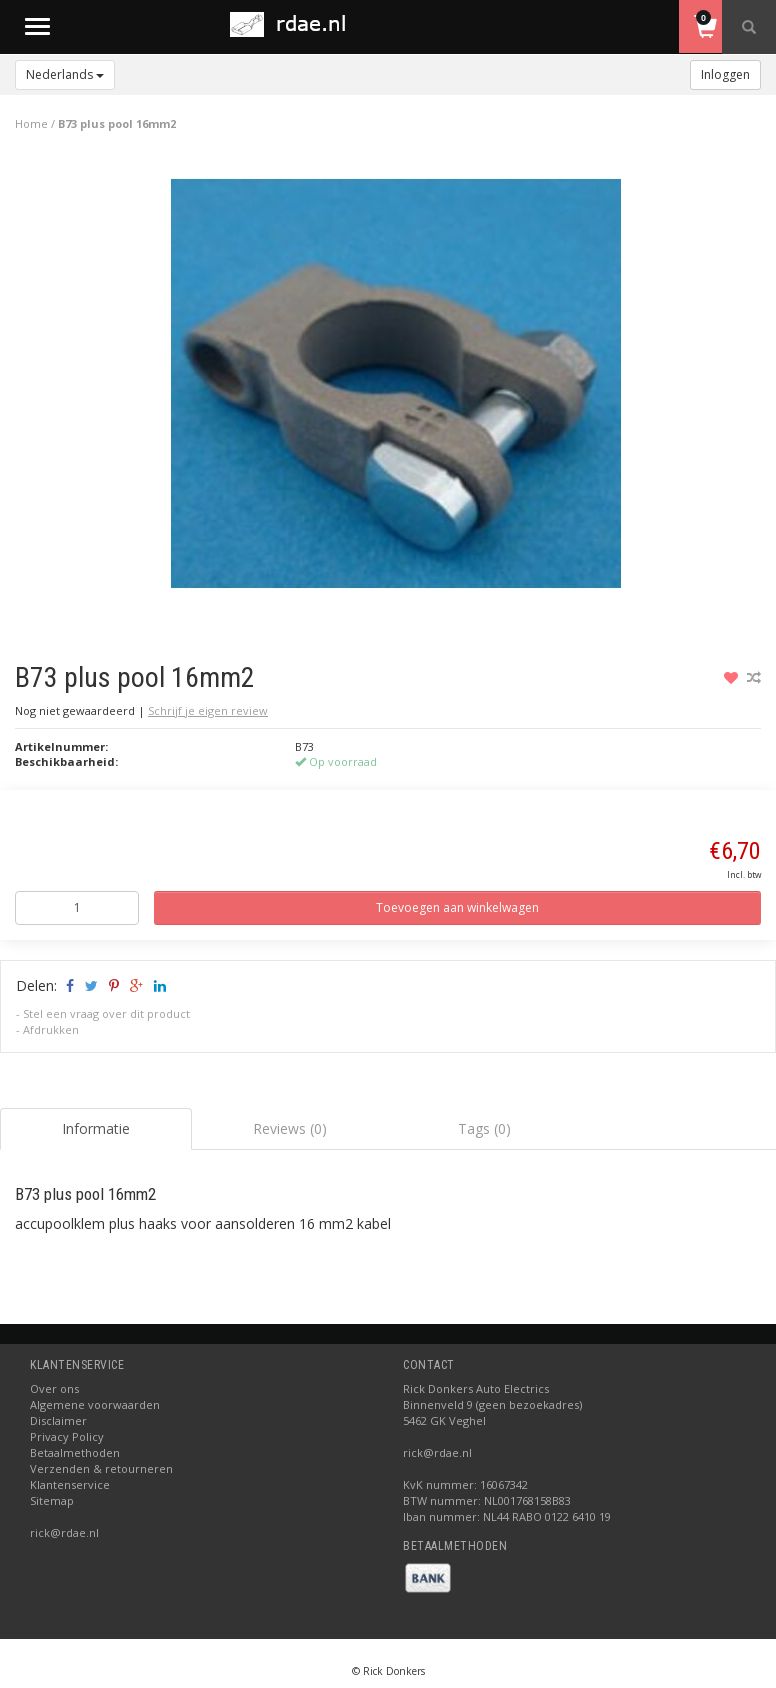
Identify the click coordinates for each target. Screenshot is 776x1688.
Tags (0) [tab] (484, 1128)
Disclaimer (58, 1420)
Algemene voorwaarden (95, 1404)
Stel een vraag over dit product (106, 1013)
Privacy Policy (67, 1436)
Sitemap (52, 1500)
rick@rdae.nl (64, 1532)
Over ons (54, 1388)
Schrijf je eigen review (208, 710)
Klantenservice (70, 1484)
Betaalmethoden (75, 1452)
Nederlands (65, 74)
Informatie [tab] (96, 1128)
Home (31, 123)
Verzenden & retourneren (101, 1468)
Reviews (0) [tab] (290, 1128)
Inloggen (725, 74)
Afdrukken (51, 1029)
